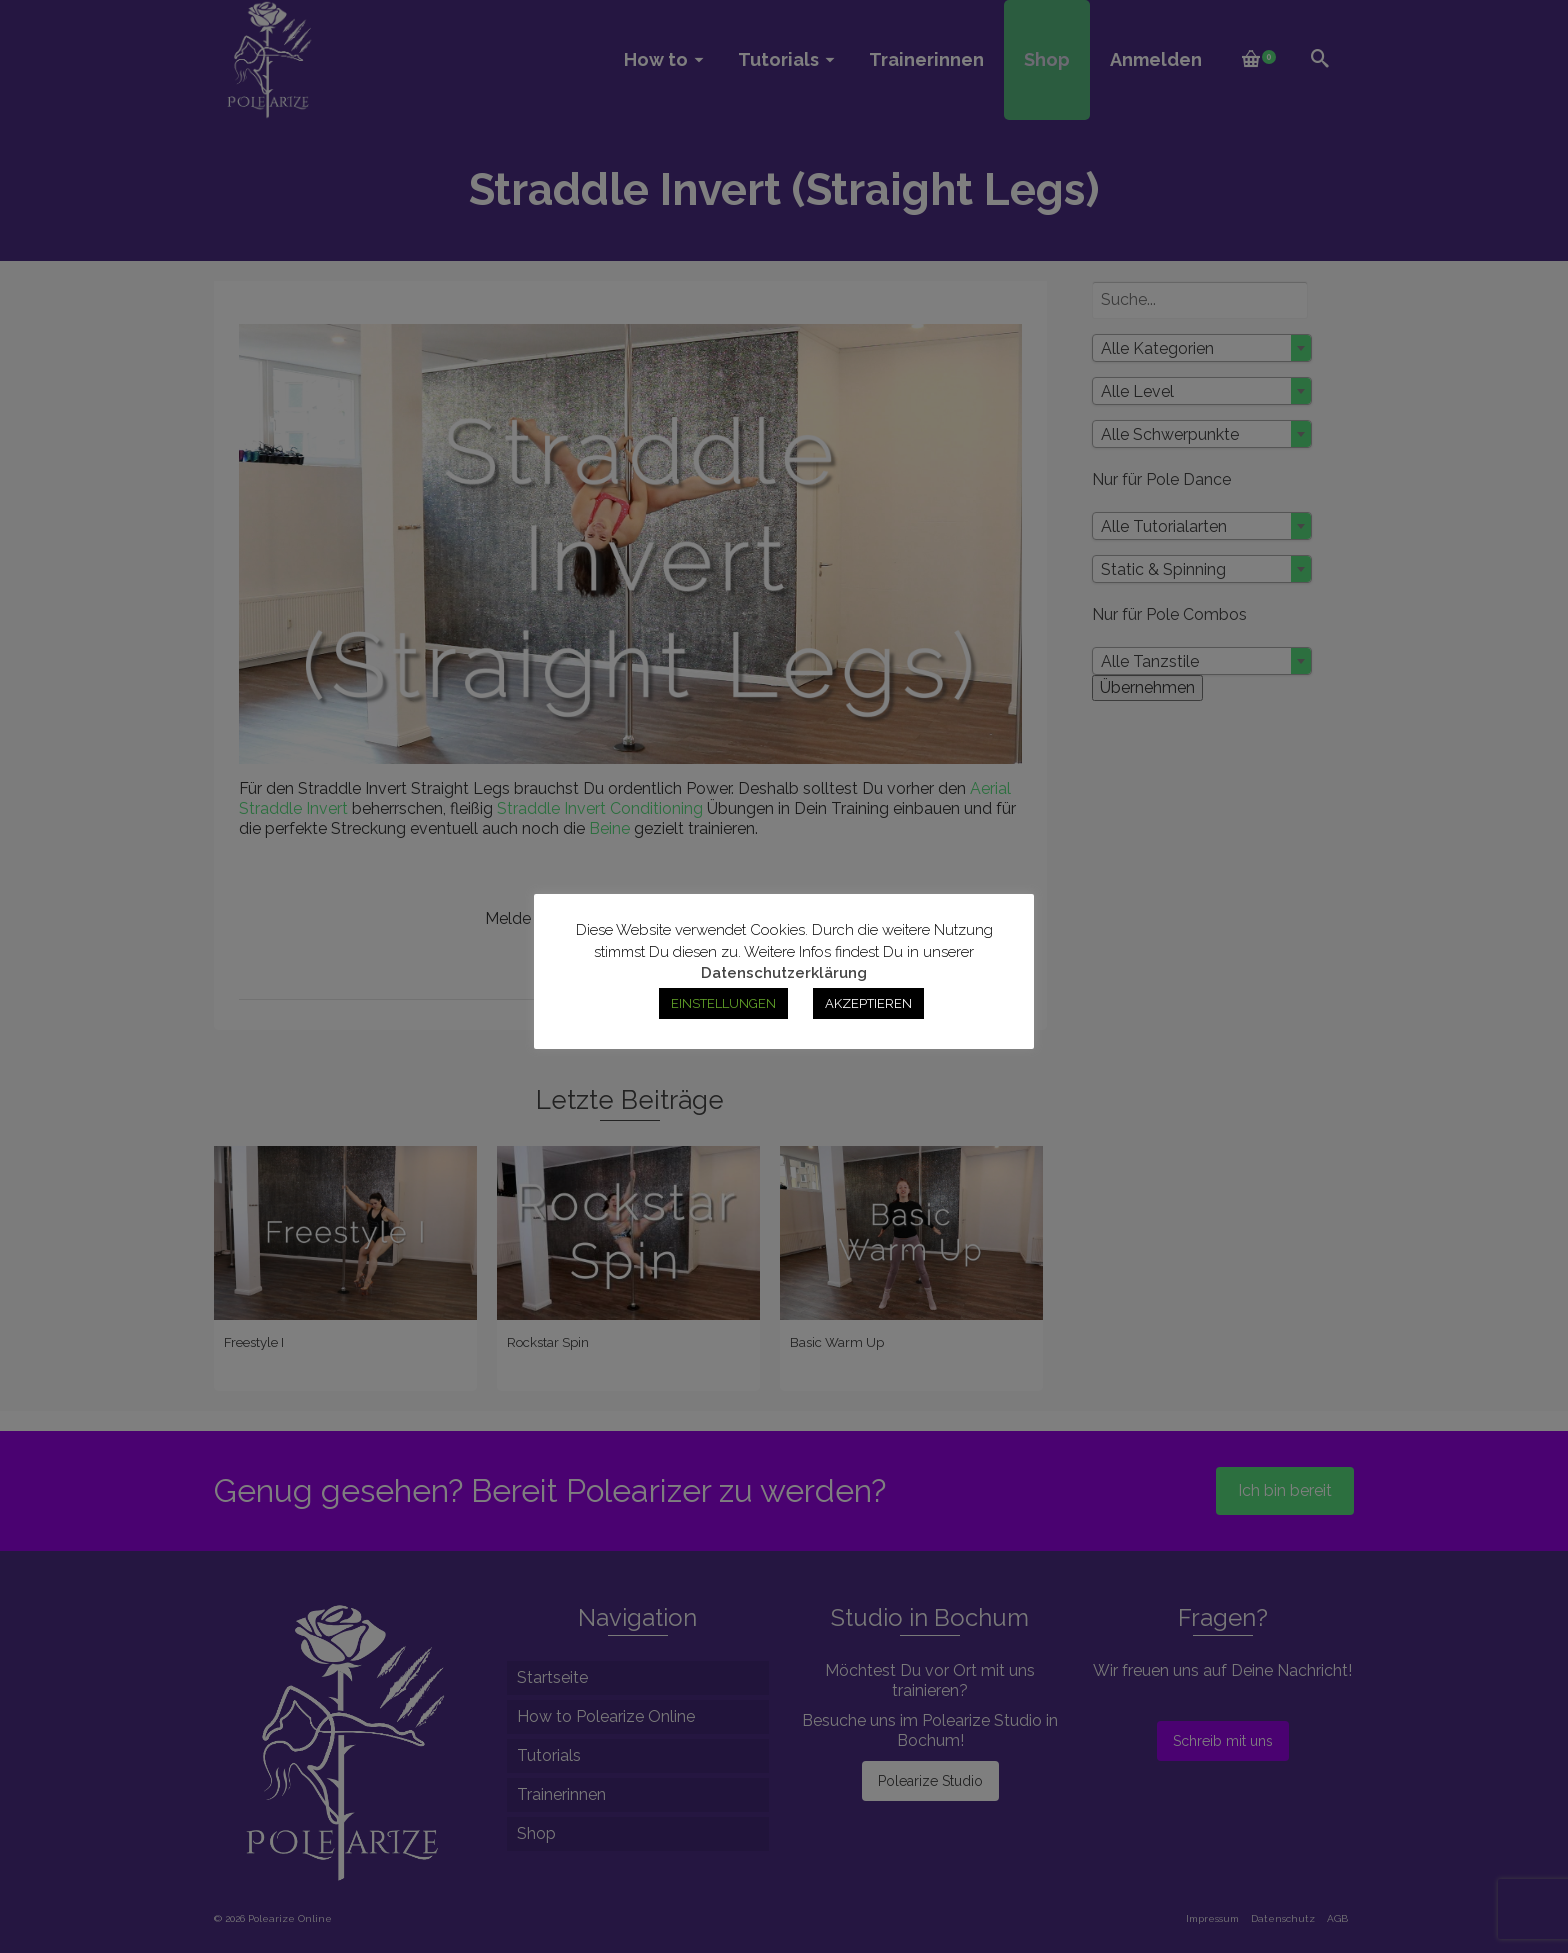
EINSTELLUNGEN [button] (723, 1003)
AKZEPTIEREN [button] (868, 1003)
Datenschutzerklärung (784, 973)
